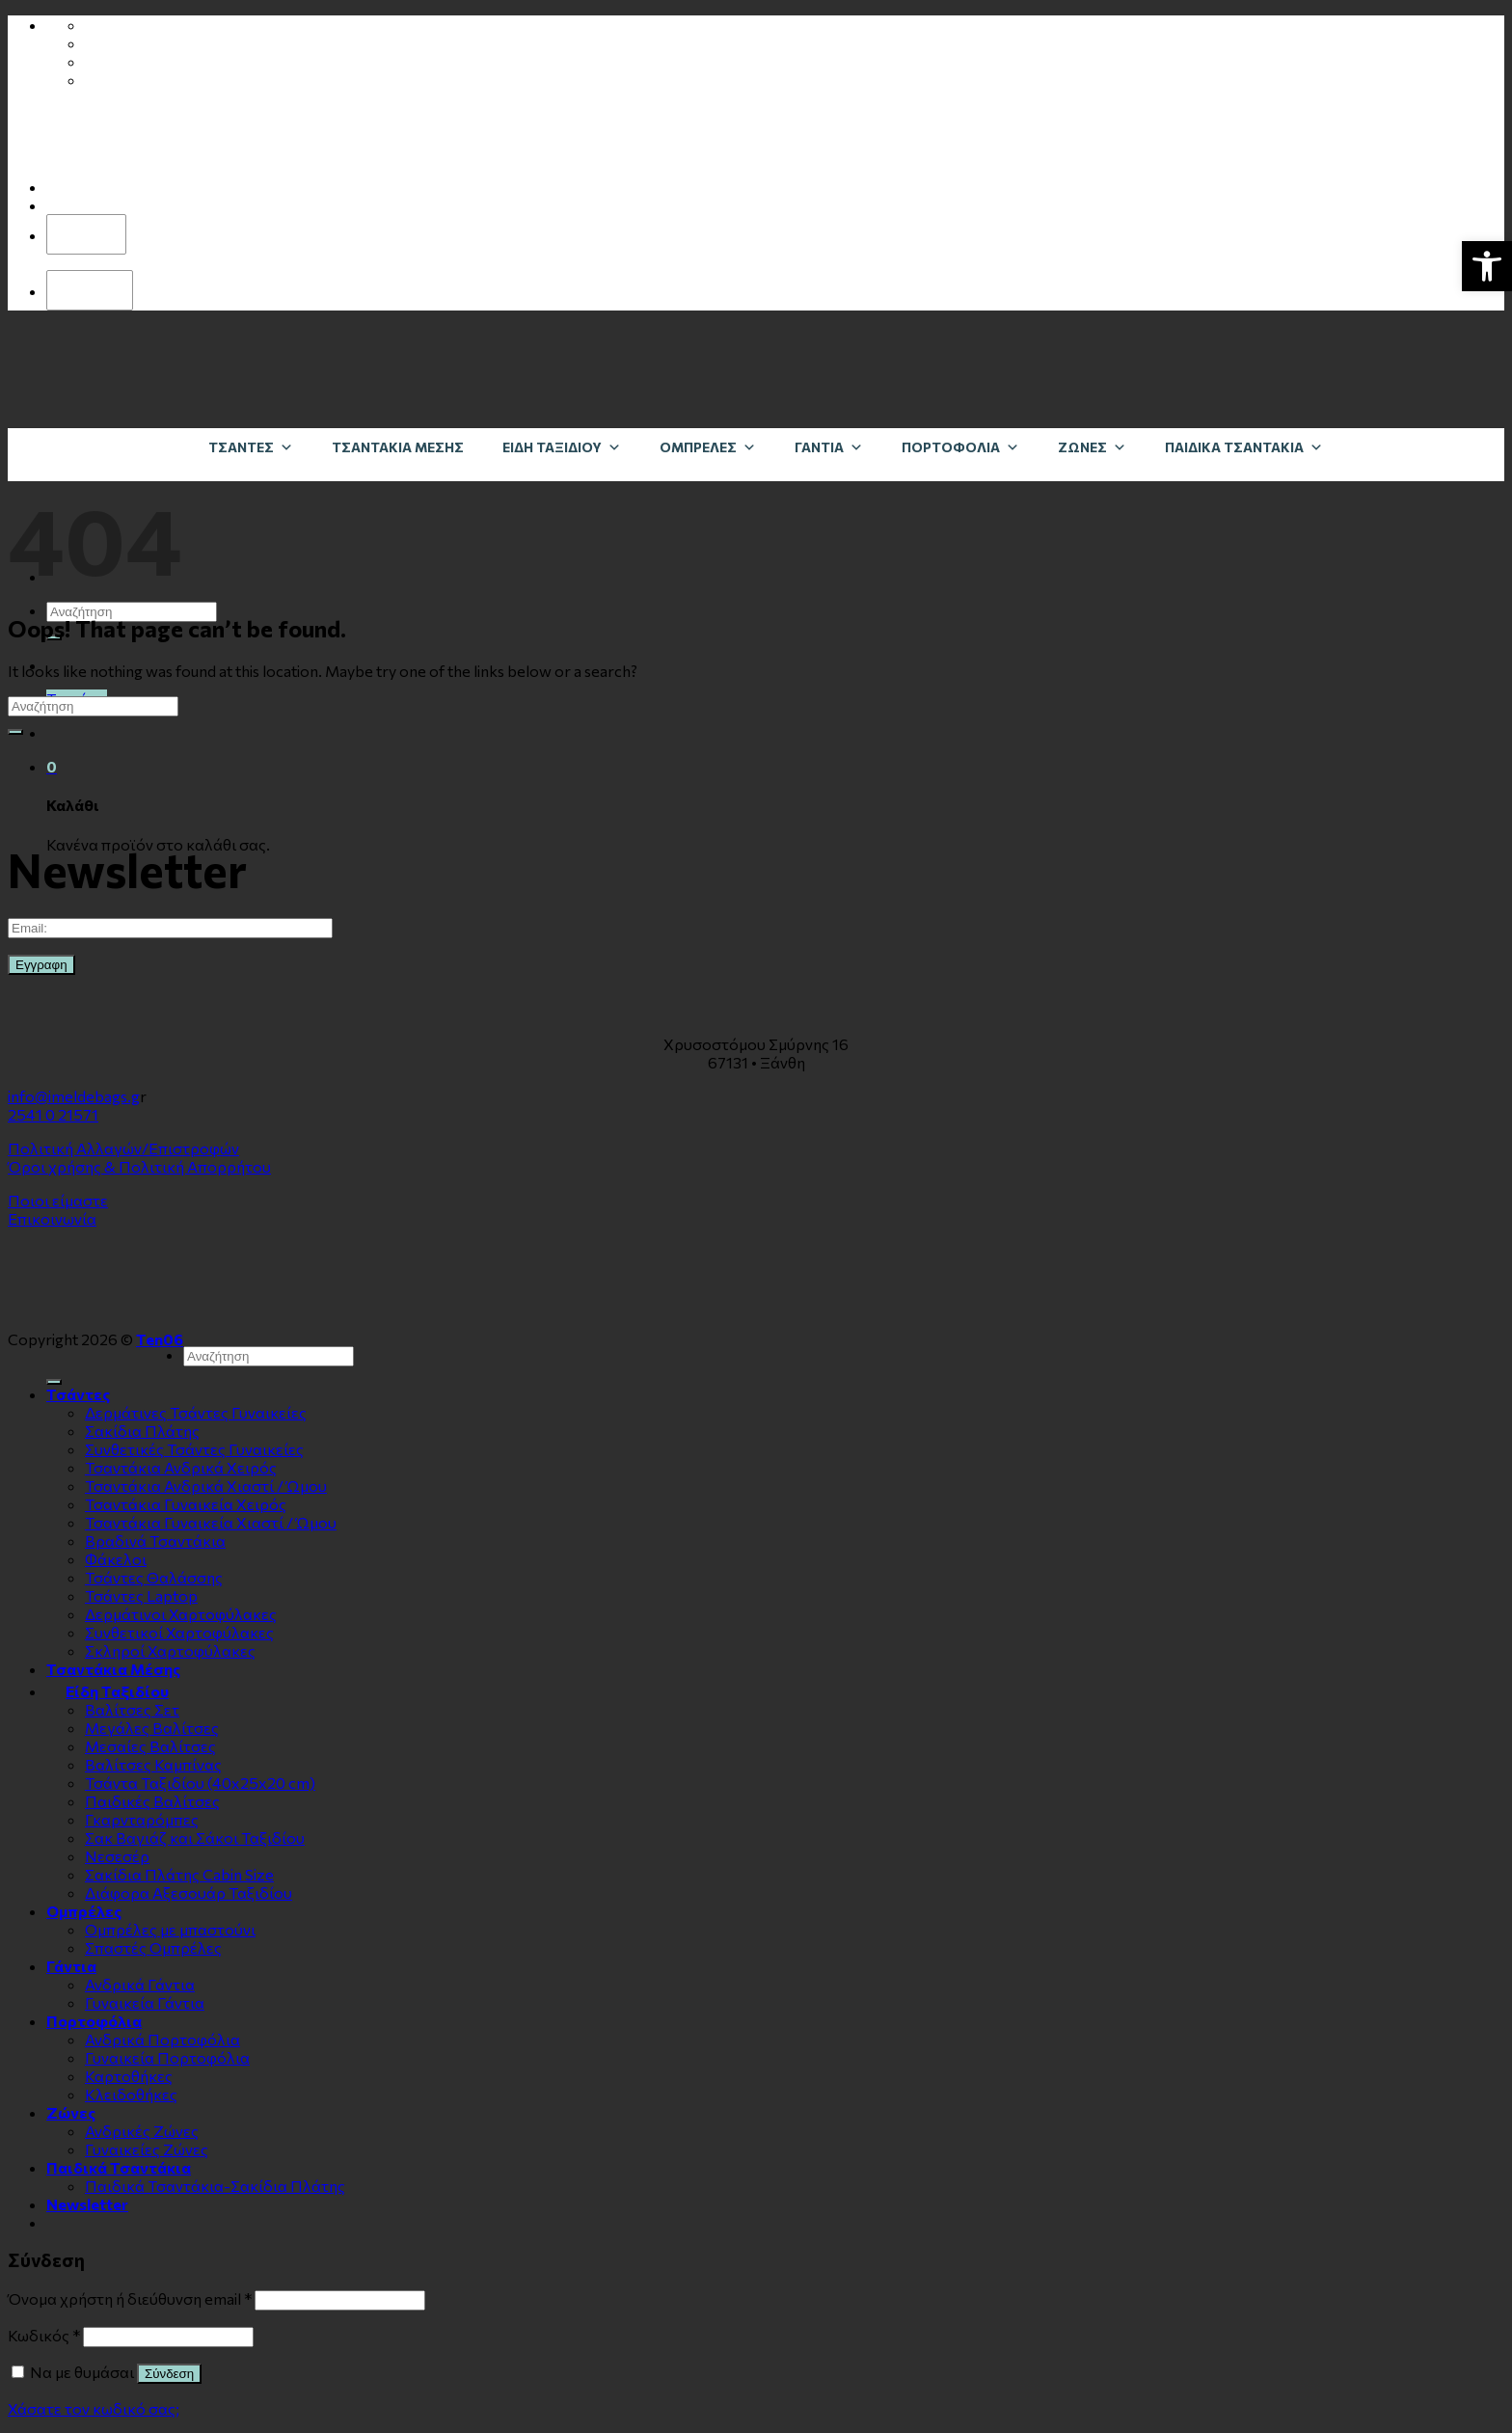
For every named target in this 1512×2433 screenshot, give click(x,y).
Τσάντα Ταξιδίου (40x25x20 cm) (200, 1782)
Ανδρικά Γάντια (140, 1984)
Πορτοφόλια (960, 447)
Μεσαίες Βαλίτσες (150, 1746)
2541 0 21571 (53, 1114)
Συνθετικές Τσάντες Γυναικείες (194, 1449)
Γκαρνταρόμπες (142, 1819)
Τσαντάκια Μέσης (398, 447)
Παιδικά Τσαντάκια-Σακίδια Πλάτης (215, 2185)
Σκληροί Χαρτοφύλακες (170, 1650)
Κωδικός (44, 2335)
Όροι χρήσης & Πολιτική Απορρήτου (139, 1166)
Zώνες (1092, 447)
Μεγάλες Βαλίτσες (152, 1727)
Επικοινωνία (52, 1218)
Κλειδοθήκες (131, 2094)
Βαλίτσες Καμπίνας (153, 1764)
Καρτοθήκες (129, 2076)
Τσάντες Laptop (141, 1595)
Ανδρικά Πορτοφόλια (162, 2039)
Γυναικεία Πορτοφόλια (167, 2057)
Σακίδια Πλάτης (142, 1430)
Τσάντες (250, 447)
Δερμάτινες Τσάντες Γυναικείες (196, 1412)
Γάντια (829, 447)
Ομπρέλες (708, 447)
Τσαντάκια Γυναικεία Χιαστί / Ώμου (211, 1522)
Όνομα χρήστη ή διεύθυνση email (130, 2298)
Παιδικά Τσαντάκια (1244, 447)
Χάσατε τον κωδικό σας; (93, 2408)
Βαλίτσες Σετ (132, 1709)
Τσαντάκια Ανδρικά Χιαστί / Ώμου (206, 1485)
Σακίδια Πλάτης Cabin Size (179, 1874)
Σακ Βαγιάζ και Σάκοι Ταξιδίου (195, 1837)
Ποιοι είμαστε (58, 1200)
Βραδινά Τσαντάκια (155, 1540)
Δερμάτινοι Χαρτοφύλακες (181, 1614)
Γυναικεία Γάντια (144, 2002)
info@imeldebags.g (74, 1096)
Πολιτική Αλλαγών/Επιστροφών (123, 1148)
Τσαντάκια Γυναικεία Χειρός (185, 1504)
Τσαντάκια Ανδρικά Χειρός (181, 1467)
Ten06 (159, 1339)
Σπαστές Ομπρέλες (153, 1947)
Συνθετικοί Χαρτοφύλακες (179, 1632)
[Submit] (15, 732)
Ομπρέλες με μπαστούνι (170, 1929)
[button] (1487, 266)
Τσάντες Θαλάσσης (154, 1577)
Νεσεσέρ (117, 1856)
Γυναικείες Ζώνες (146, 2149)
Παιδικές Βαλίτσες (152, 1801)
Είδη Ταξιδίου (561, 447)
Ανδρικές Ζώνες (142, 2131)
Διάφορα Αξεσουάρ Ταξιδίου (188, 1892)
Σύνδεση (169, 2373)
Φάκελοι (116, 1559)
